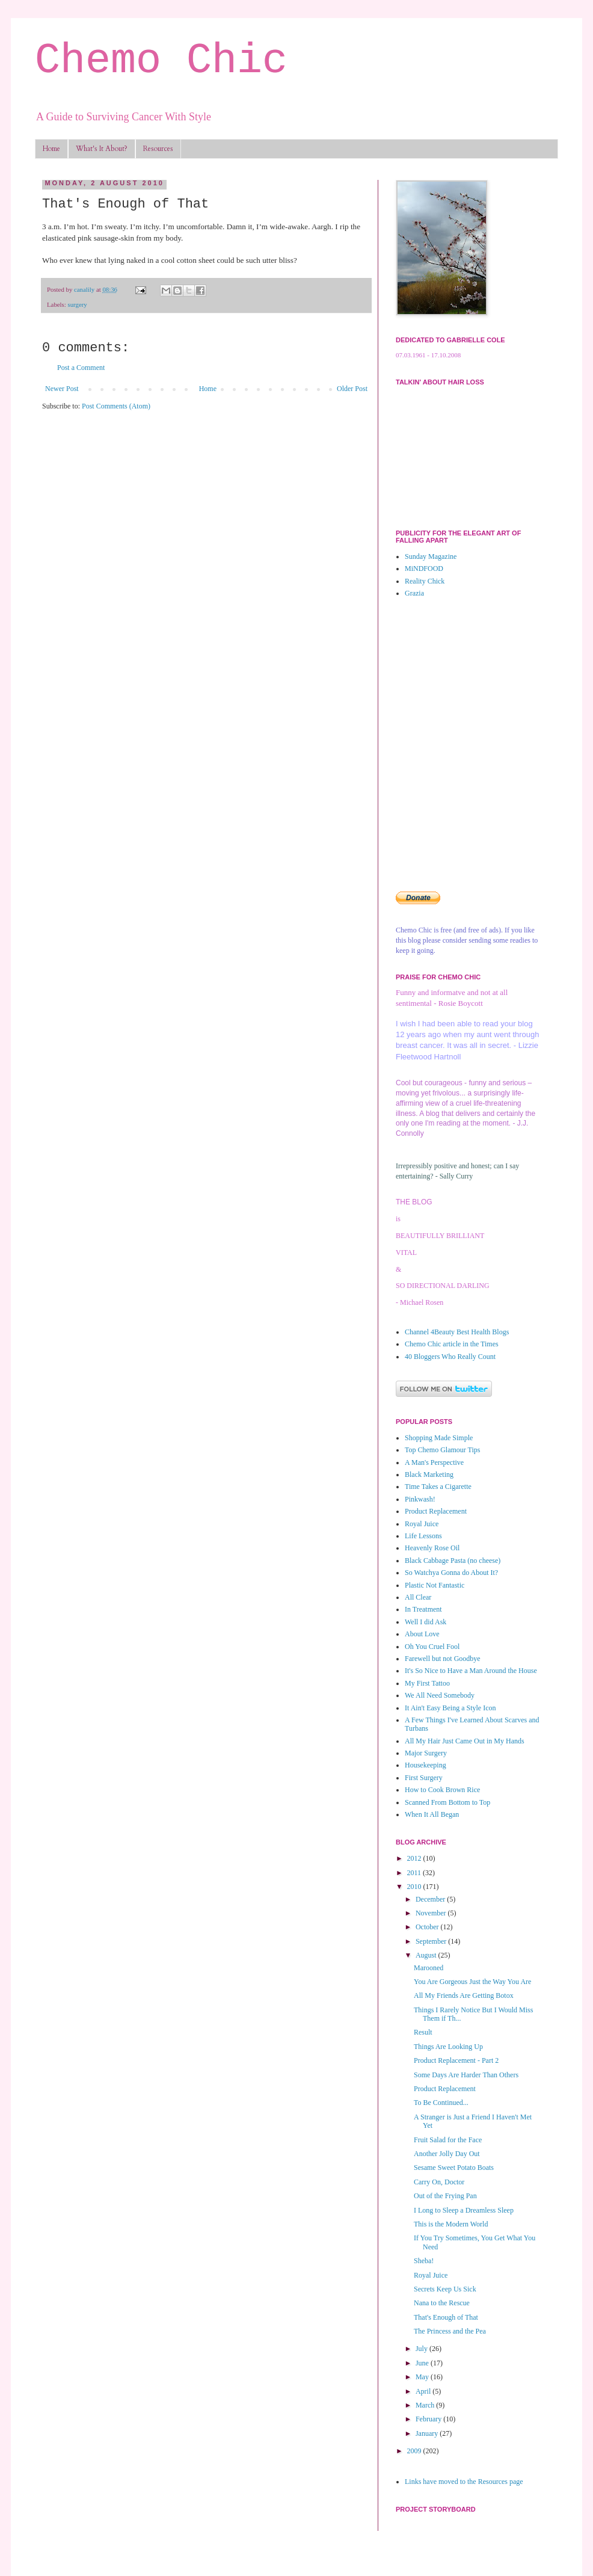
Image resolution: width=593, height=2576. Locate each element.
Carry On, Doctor (439, 2182)
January (428, 2433)
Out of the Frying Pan (445, 2196)
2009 (415, 2451)
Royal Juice (421, 1524)
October (428, 1927)
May (423, 2377)
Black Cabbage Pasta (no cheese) (452, 1560)
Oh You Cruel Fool (432, 1646)
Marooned (428, 1968)
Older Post (352, 388)
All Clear (418, 1597)
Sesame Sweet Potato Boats (454, 2167)
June (423, 2363)
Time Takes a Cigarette (438, 1486)
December (431, 1899)
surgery (77, 304)
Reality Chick (424, 581)
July (422, 2348)
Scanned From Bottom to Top (447, 1802)
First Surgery (424, 1777)
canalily (85, 289)
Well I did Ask (425, 1622)
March (426, 2405)
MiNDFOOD (424, 568)
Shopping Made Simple (439, 1438)
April (424, 2391)
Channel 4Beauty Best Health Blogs (457, 1332)
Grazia (414, 593)
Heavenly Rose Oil (432, 1548)
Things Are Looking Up (448, 2046)
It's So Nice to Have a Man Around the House (471, 1670)
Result (423, 2032)
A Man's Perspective (434, 1462)
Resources (158, 148)
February (429, 2419)
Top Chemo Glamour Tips (443, 1450)
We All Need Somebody (440, 1695)
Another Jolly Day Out (447, 2153)
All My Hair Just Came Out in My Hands (464, 1741)
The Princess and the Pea (450, 2331)
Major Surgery (426, 1753)
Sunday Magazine (430, 556)
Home (51, 148)
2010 (415, 1886)
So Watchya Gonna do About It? (451, 1572)
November (432, 1913)
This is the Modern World (451, 2224)
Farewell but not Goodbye (443, 1658)
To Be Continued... (441, 2102)
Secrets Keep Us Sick (445, 2289)
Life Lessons (423, 1536)
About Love (422, 1634)
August (427, 1955)
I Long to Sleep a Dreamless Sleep (464, 2210)
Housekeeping (425, 1765)
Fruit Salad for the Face (448, 2140)
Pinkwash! (420, 1499)
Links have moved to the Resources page (464, 2481)
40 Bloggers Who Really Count (450, 1356)
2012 (415, 1858)
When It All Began (432, 1814)
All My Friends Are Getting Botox (464, 1995)
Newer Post (62, 388)
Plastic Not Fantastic (434, 1585)
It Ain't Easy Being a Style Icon (450, 1708)
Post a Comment (81, 367)
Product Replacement (436, 1511)
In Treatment (423, 1609)
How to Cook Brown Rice (442, 1790)
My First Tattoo (427, 1683)
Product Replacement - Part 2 (456, 2060)
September (432, 1941)
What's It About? (102, 148)
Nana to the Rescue (442, 2303)
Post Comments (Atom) (116, 406)
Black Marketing (429, 1474)
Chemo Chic (161, 61)
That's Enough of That (446, 2317)
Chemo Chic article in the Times (452, 1344)
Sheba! (424, 2261)
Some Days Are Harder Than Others (466, 2075)
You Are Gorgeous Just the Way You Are (472, 1981)
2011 (415, 1873)
